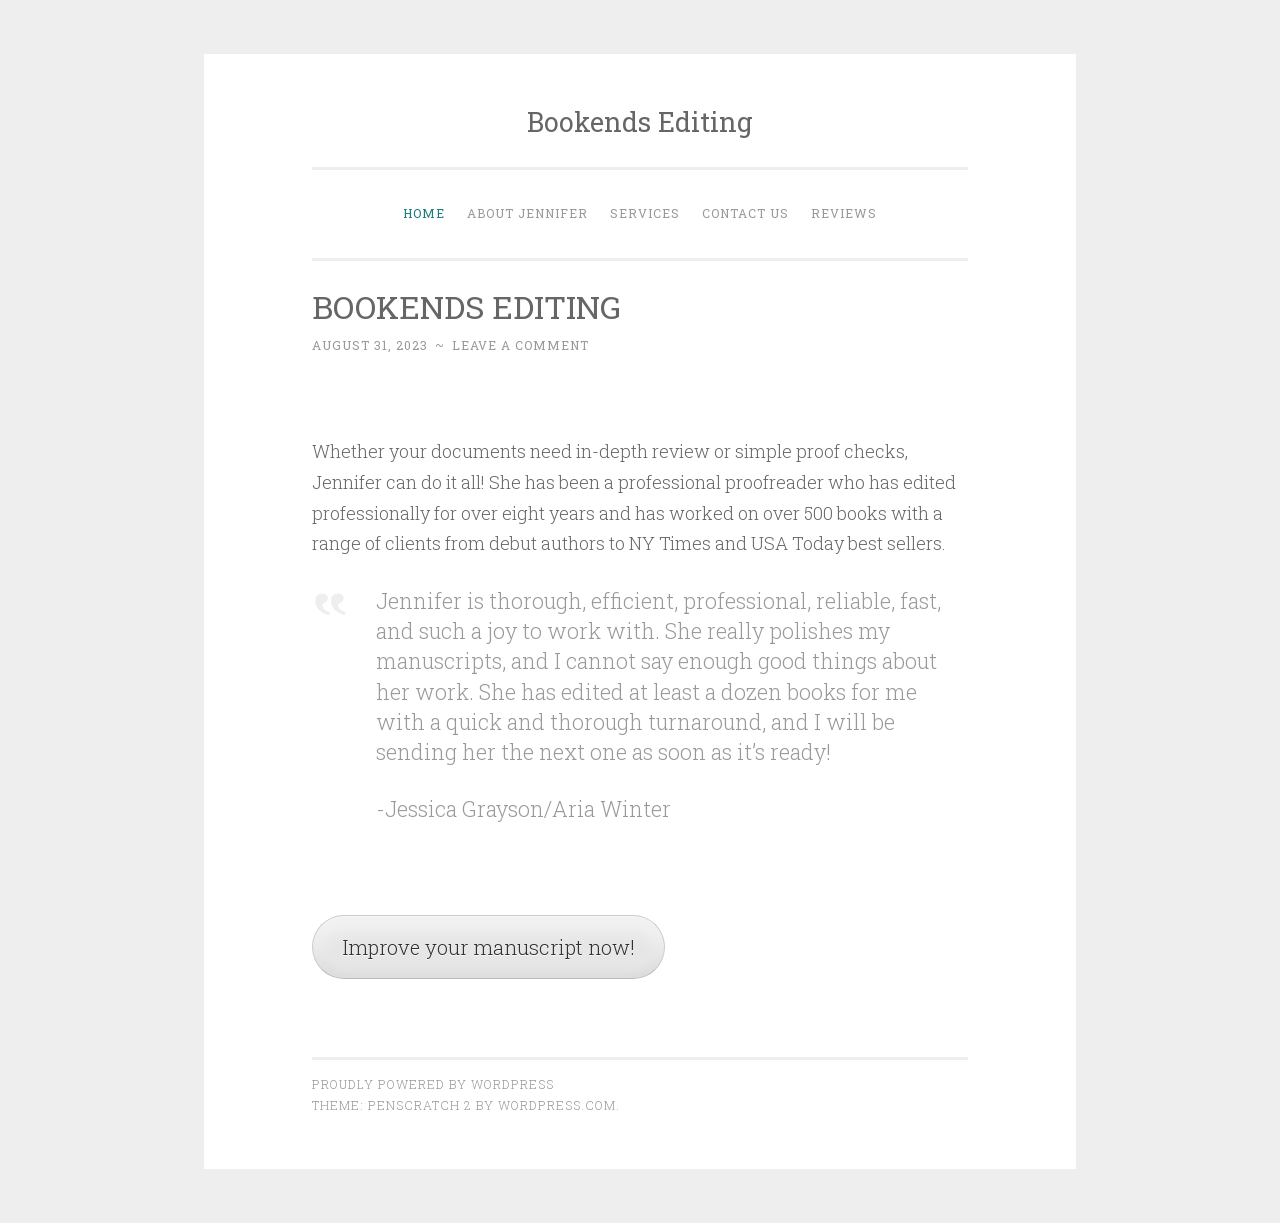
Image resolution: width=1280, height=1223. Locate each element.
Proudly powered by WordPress (433, 1084)
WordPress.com (557, 1105)
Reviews (844, 213)
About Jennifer (527, 213)
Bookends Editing (640, 121)
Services (645, 213)
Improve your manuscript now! (488, 947)
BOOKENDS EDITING (466, 306)
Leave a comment (520, 345)
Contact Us (745, 213)
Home (424, 213)
